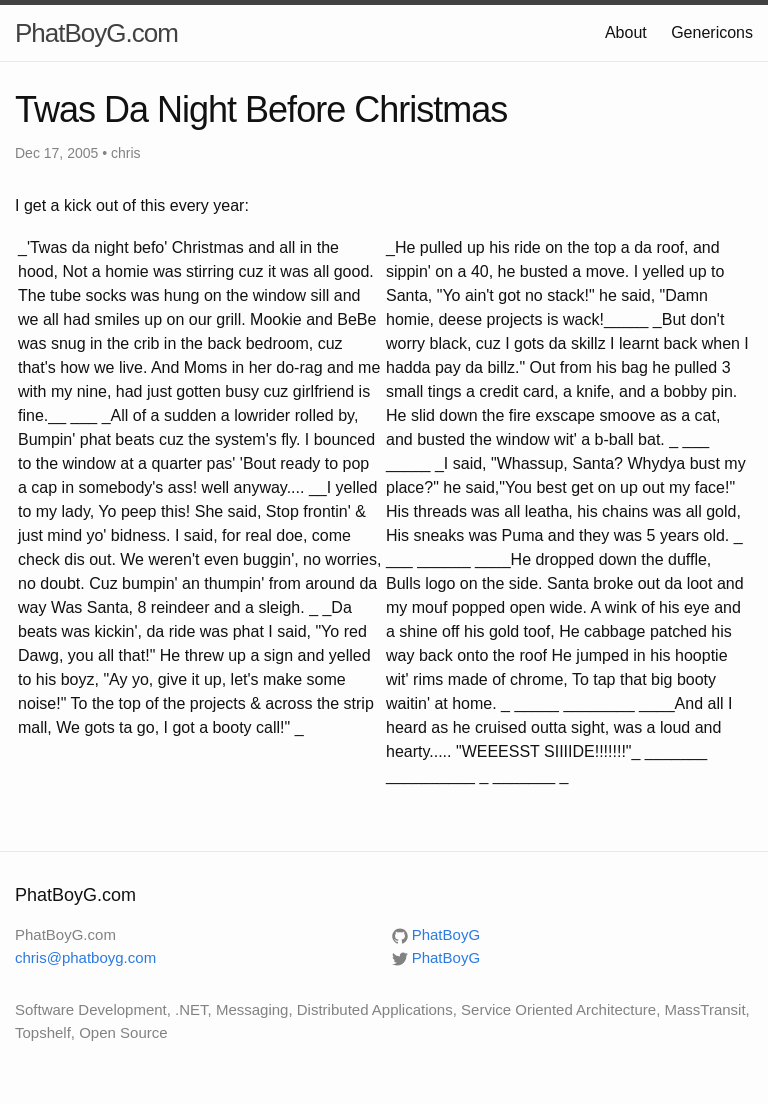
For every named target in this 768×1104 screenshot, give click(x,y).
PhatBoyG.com (96, 33)
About (626, 32)
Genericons (712, 32)
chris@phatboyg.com (85, 957)
